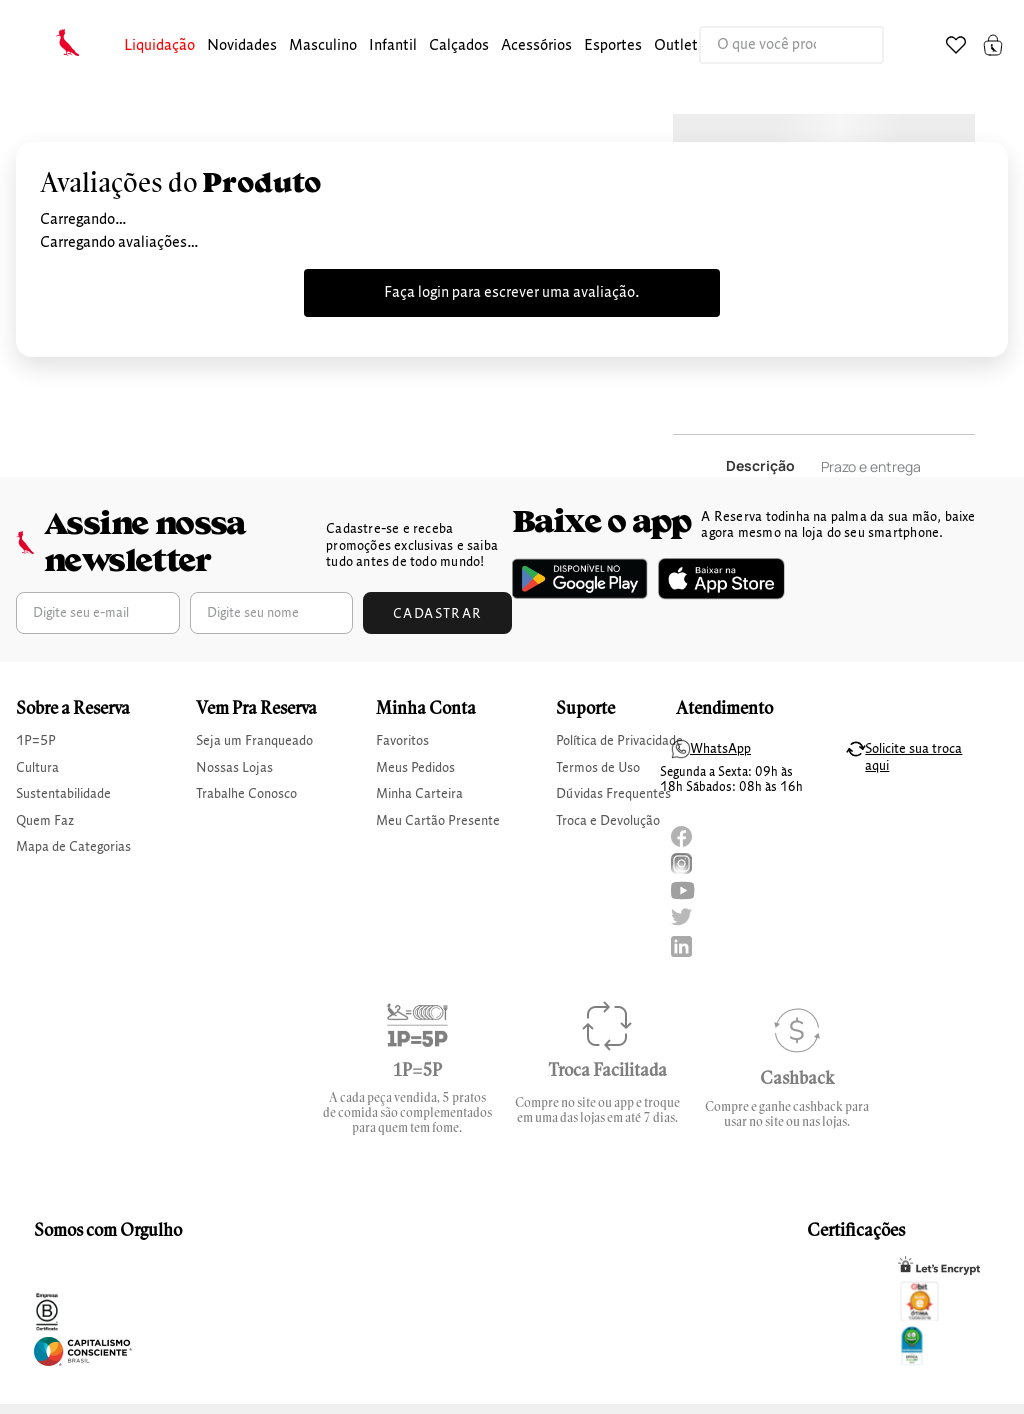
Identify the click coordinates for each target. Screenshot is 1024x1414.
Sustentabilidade (63, 794)
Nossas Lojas (234, 768)
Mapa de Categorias (73, 847)
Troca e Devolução (608, 821)
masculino (323, 46)
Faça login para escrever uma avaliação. (512, 293)
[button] (159, 46)
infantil (393, 46)
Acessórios (536, 46)
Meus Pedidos (415, 768)
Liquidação (159, 46)
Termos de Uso (598, 768)
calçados (459, 46)
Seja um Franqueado (254, 741)
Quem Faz (45, 821)
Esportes (613, 46)
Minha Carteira (419, 794)
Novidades (242, 46)
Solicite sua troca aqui (913, 757)
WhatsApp (720, 749)
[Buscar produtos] (848, 45)
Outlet (676, 46)
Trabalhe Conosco (246, 794)
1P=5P (36, 741)
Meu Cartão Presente (438, 821)
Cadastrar (438, 614)
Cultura (37, 768)
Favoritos (402, 741)
